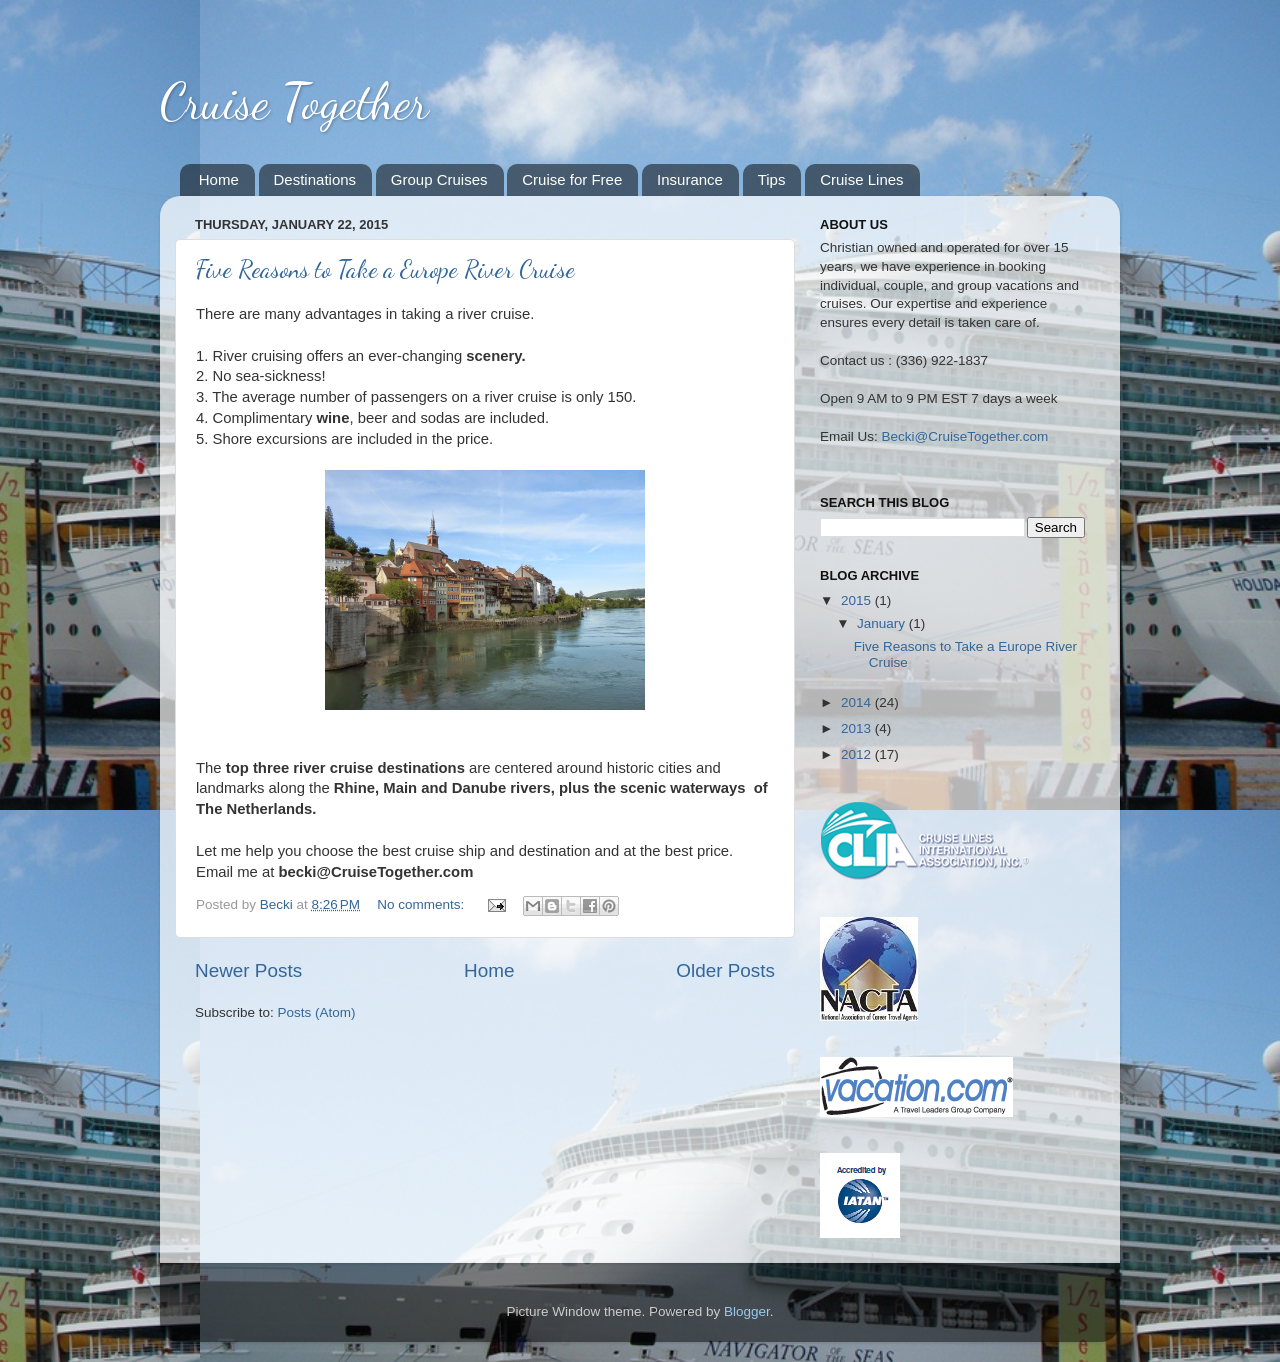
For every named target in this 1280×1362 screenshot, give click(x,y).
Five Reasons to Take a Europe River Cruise (385, 269)
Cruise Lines (861, 179)
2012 (858, 754)
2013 (858, 728)
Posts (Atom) (317, 1012)
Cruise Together (294, 102)
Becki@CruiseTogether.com (965, 436)
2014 (858, 702)
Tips (772, 179)
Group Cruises (439, 179)
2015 (858, 600)
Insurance (690, 179)
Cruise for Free (572, 179)
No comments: (422, 904)
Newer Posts (248, 970)
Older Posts (725, 970)
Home (219, 179)
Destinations (315, 179)
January (883, 623)
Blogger (747, 1311)
